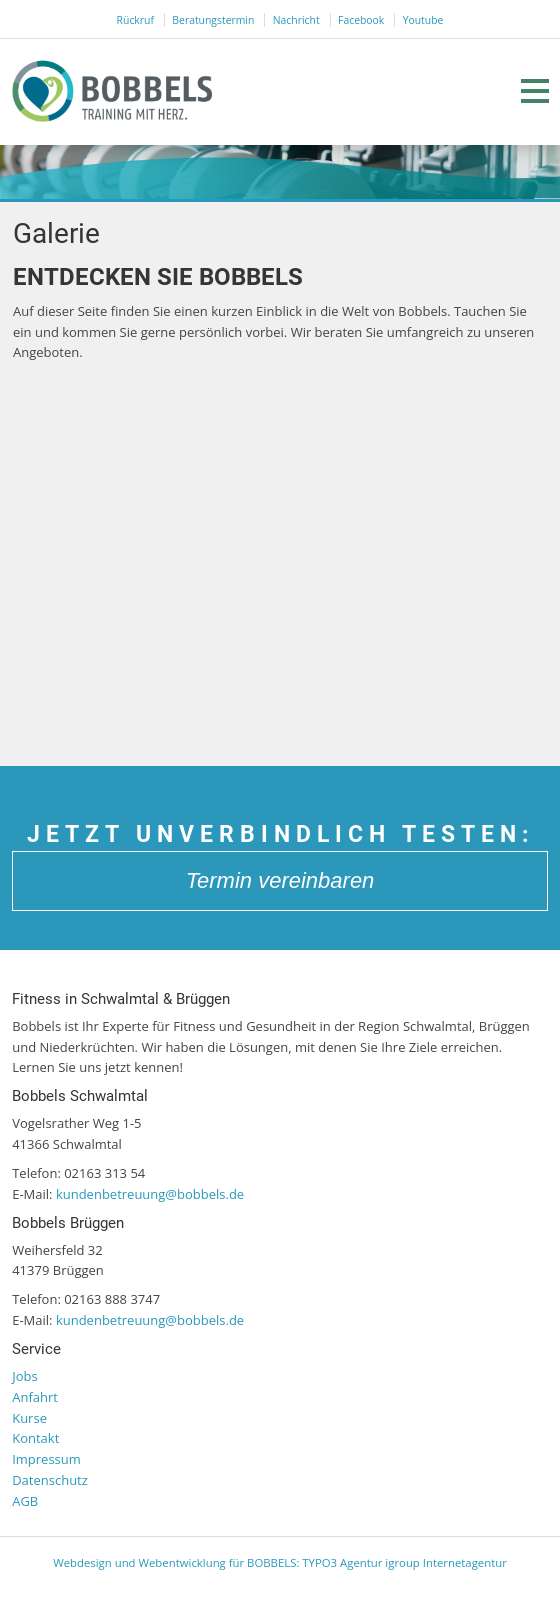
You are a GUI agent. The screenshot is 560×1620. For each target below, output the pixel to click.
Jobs (24, 1376)
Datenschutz (50, 1480)
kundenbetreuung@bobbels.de (150, 1194)
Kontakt (35, 1438)
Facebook (361, 20)
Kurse (29, 1418)
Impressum (46, 1459)
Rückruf (135, 20)
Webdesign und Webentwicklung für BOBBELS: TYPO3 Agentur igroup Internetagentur (280, 1562)
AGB (25, 1501)
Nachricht (296, 20)
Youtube (423, 20)
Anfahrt (35, 1397)
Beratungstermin (213, 20)
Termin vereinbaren (280, 880)
